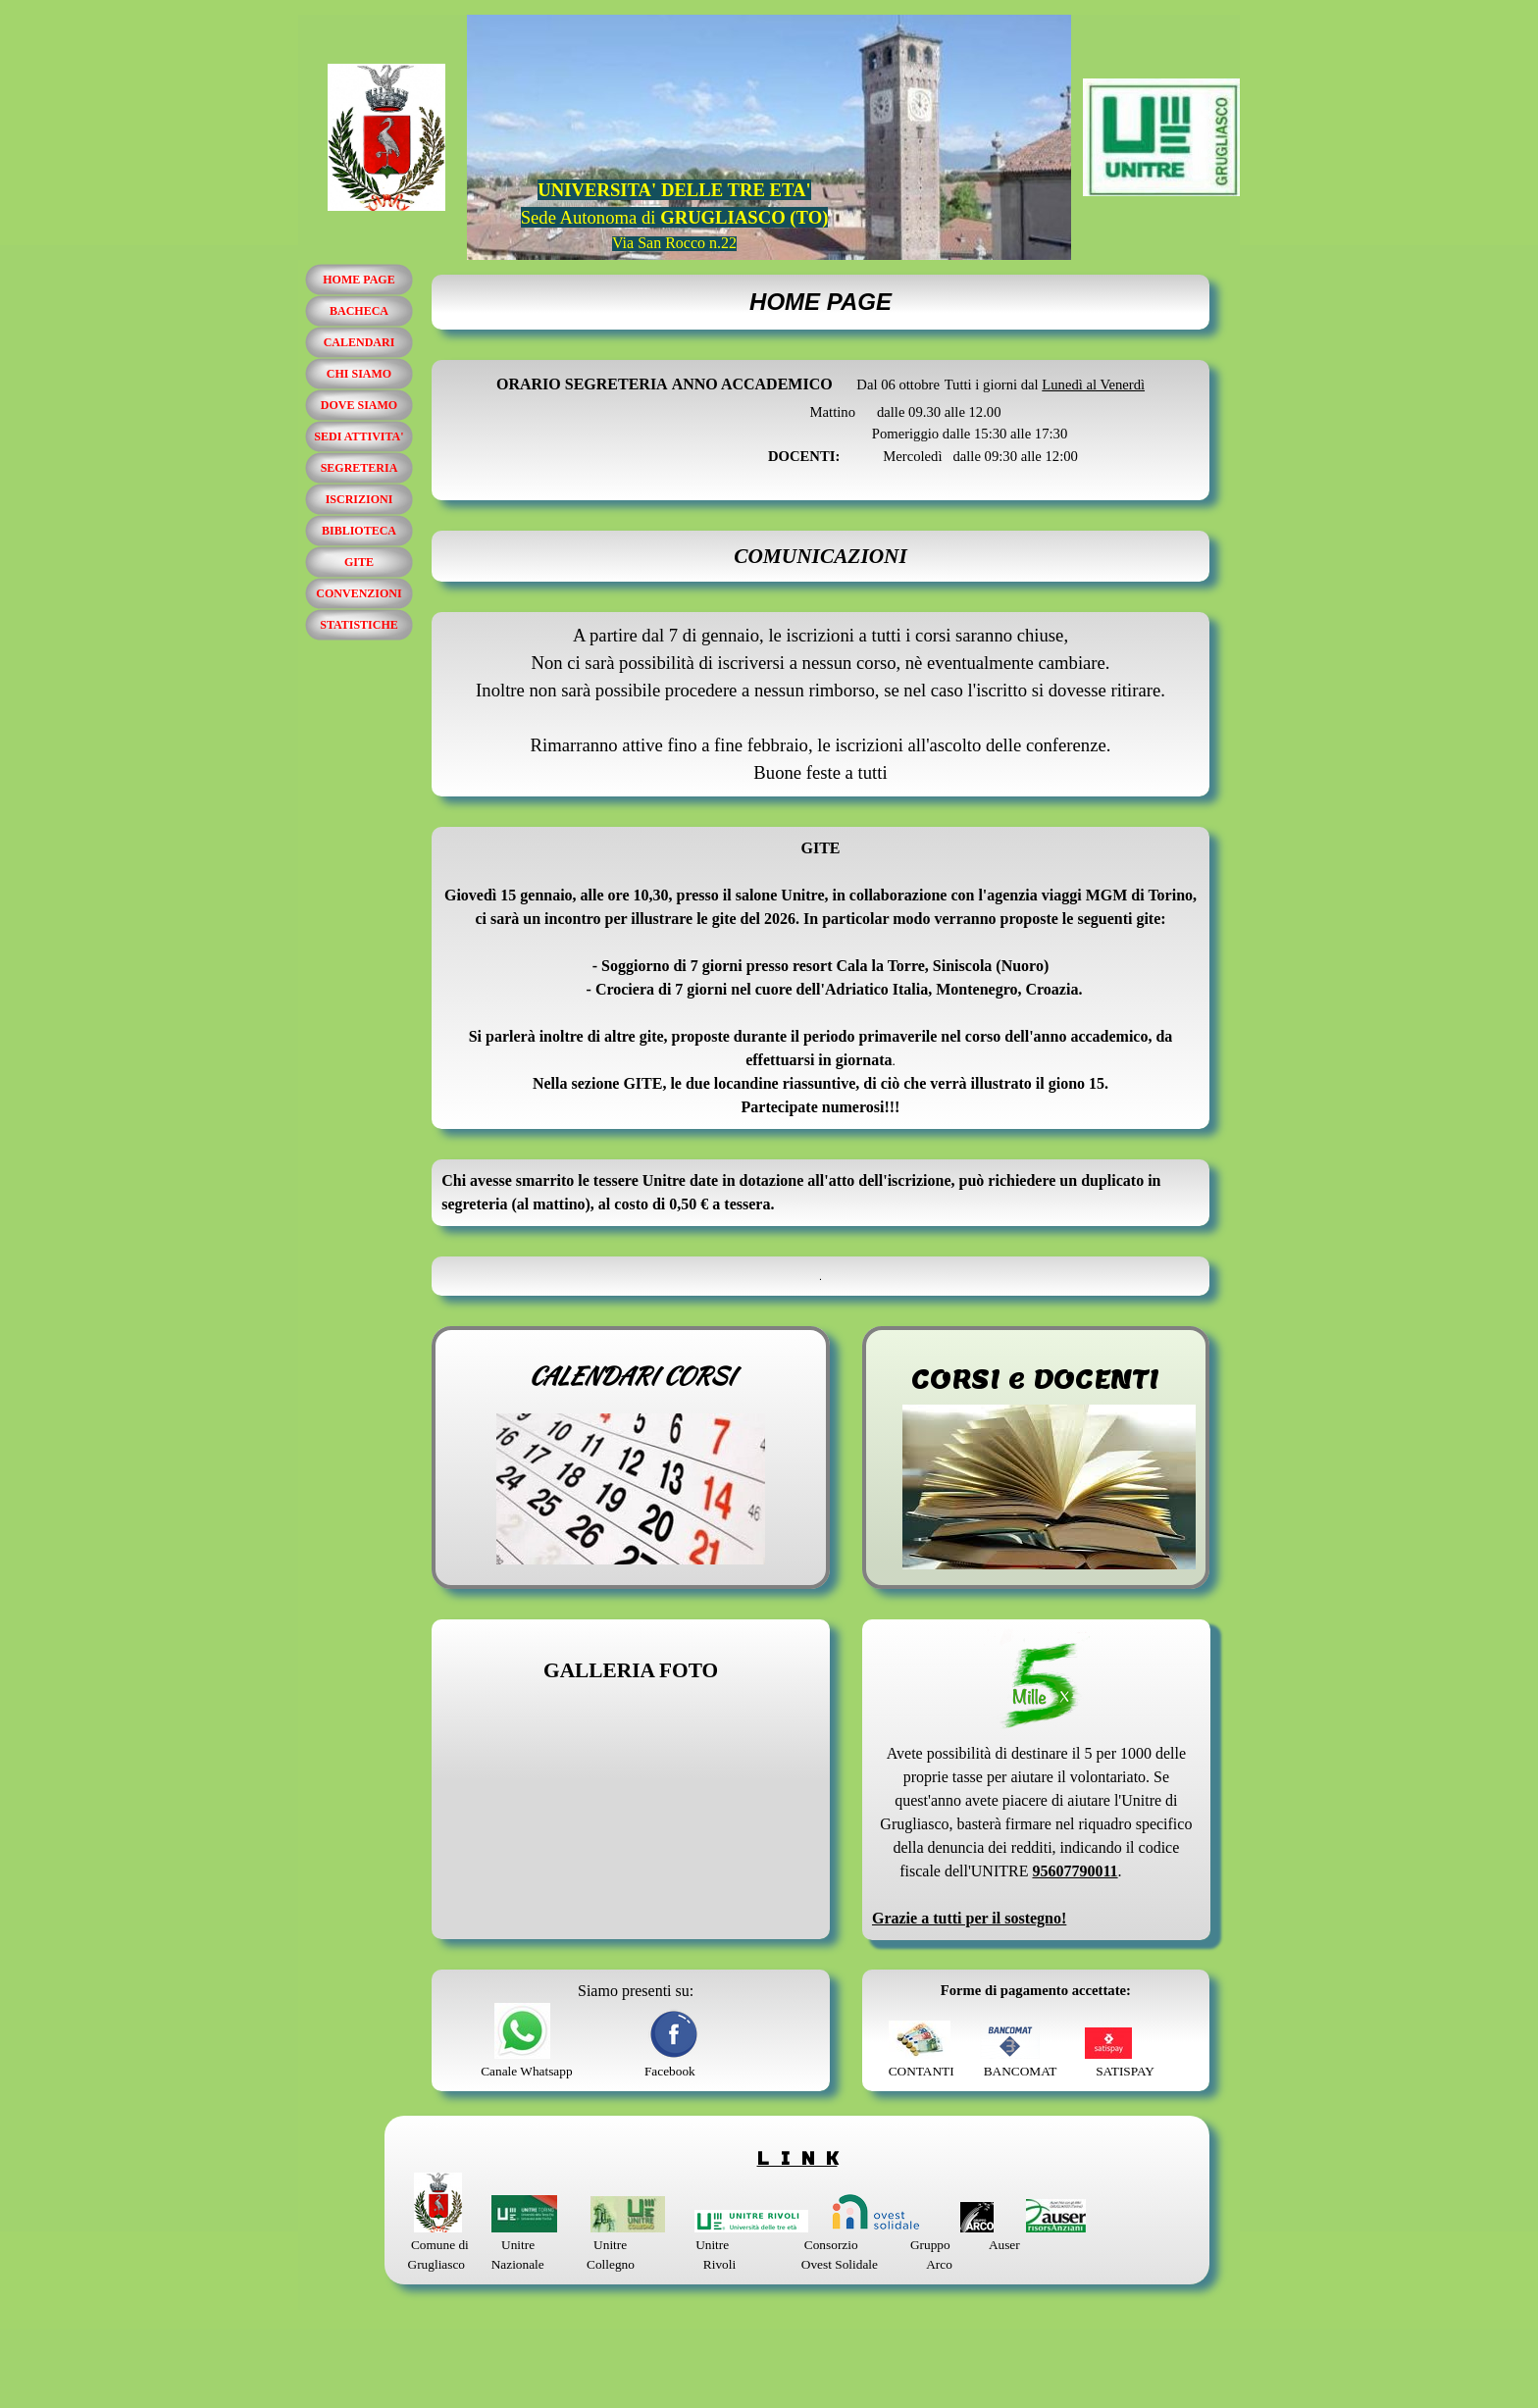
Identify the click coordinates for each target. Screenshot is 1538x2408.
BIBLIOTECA (359, 531)
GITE (359, 562)
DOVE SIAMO (359, 405)
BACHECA (359, 311)
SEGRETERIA (359, 468)
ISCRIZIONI (359, 499)
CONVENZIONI (358, 593)
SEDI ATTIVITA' (358, 436)
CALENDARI (359, 342)
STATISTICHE (359, 625)
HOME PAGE (358, 279)
